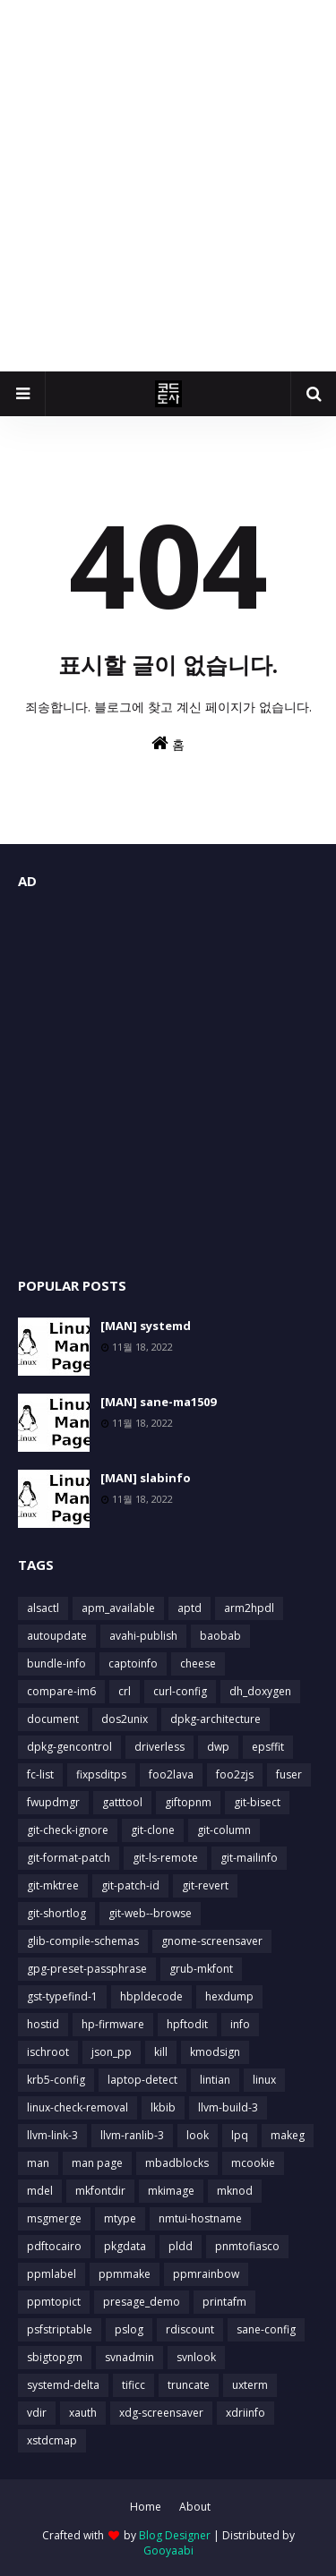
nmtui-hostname (200, 2218)
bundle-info (56, 1663)
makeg (288, 2135)
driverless (159, 1746)
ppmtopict (54, 2301)
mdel (40, 2190)
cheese (198, 1663)
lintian (215, 2079)
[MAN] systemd (145, 1326)
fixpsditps (101, 1774)
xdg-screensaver (161, 2412)
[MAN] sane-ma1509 (158, 1402)
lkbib (163, 2107)
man (38, 2163)
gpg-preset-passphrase (87, 1968)
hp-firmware (113, 2024)
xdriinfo (245, 2412)
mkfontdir (100, 2190)
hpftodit (187, 2024)
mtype (120, 2218)
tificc (133, 2385)
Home (145, 2506)
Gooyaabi (168, 2550)
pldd (180, 2246)
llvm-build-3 (228, 2107)
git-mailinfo (249, 1857)
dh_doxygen (260, 1691)
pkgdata (125, 2246)
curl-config (180, 1691)
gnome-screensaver (212, 1941)
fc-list (40, 1774)
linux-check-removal (77, 2107)
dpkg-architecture (215, 1719)
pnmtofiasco (247, 2246)
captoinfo (133, 1663)
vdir (37, 2412)
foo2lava (171, 1774)
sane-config (266, 2329)
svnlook (196, 2357)
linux (264, 2079)
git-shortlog (56, 1913)
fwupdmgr (53, 1802)
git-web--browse (150, 1913)
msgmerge (54, 2218)
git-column (224, 1830)
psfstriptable (59, 2329)
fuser (289, 1774)
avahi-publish (143, 1635)
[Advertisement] (168, 186)
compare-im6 (61, 1691)
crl (124, 1691)
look (197, 2135)
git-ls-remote (165, 1857)
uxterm (250, 2385)
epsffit (268, 1746)
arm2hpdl (249, 1608)
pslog (129, 2329)
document (53, 1719)
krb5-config (56, 2079)
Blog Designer (175, 2535)
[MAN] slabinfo (145, 1478)
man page (97, 2163)
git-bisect (257, 1802)
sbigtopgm (54, 2357)
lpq (239, 2135)
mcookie (253, 2163)
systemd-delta (63, 2385)
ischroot (48, 2052)
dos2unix (124, 1719)
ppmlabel (51, 2274)
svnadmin (129, 2357)
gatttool (122, 1802)
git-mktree (53, 1885)
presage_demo (141, 2301)
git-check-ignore (67, 1830)
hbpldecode (151, 1996)
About (195, 2506)
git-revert (205, 1885)
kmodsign (215, 2052)
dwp (218, 1746)
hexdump (229, 1996)
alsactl (43, 1608)
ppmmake (125, 2274)
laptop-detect (142, 2079)
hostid (43, 2024)
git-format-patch (68, 1857)
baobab (220, 1635)
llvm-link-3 (52, 2135)
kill (161, 2052)
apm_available (118, 1608)
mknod (235, 2190)
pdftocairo (54, 2246)
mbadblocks (177, 2163)
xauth (83, 2412)
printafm (224, 2301)
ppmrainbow (206, 2274)
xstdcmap (52, 2440)
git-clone (153, 1830)
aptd (189, 1608)
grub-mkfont (201, 1968)
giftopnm (188, 1802)
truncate (189, 2385)
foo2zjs (235, 1774)
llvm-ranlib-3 (132, 2135)
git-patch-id (130, 1885)
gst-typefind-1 (62, 1996)
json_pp (111, 2052)
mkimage (171, 2190)
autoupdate (57, 1635)
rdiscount (190, 2329)
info (240, 2024)
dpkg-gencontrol (69, 1746)
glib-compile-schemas (83, 1941)
